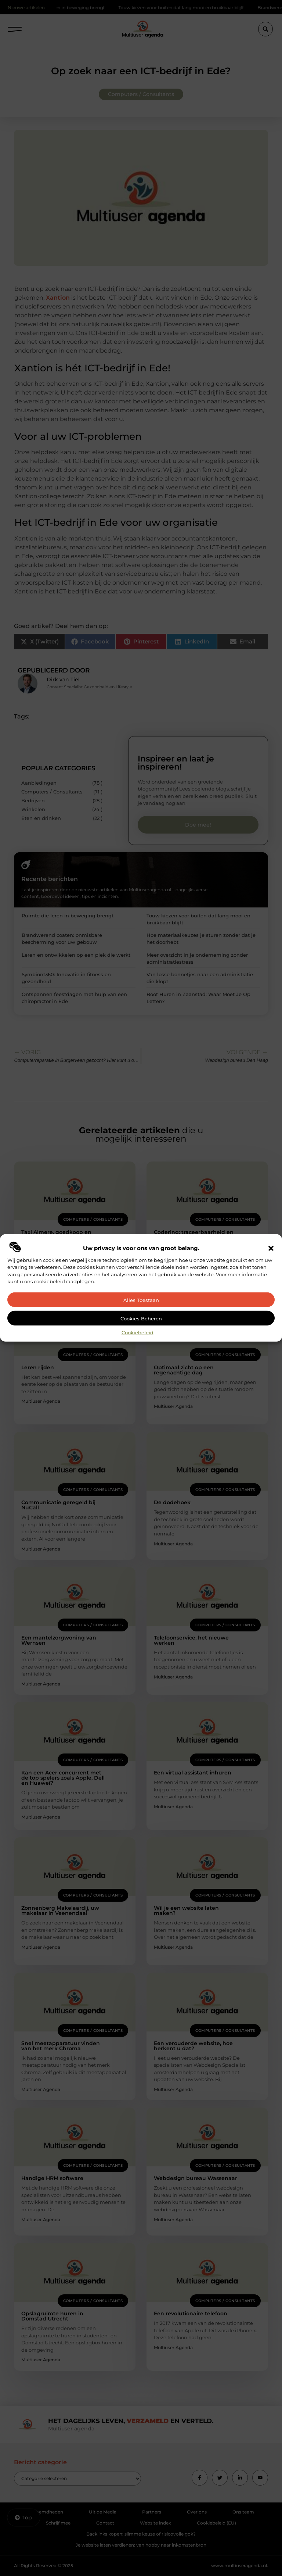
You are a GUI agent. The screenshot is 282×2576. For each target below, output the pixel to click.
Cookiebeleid (137, 1332)
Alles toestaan (141, 1300)
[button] (271, 1248)
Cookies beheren (141, 1318)
